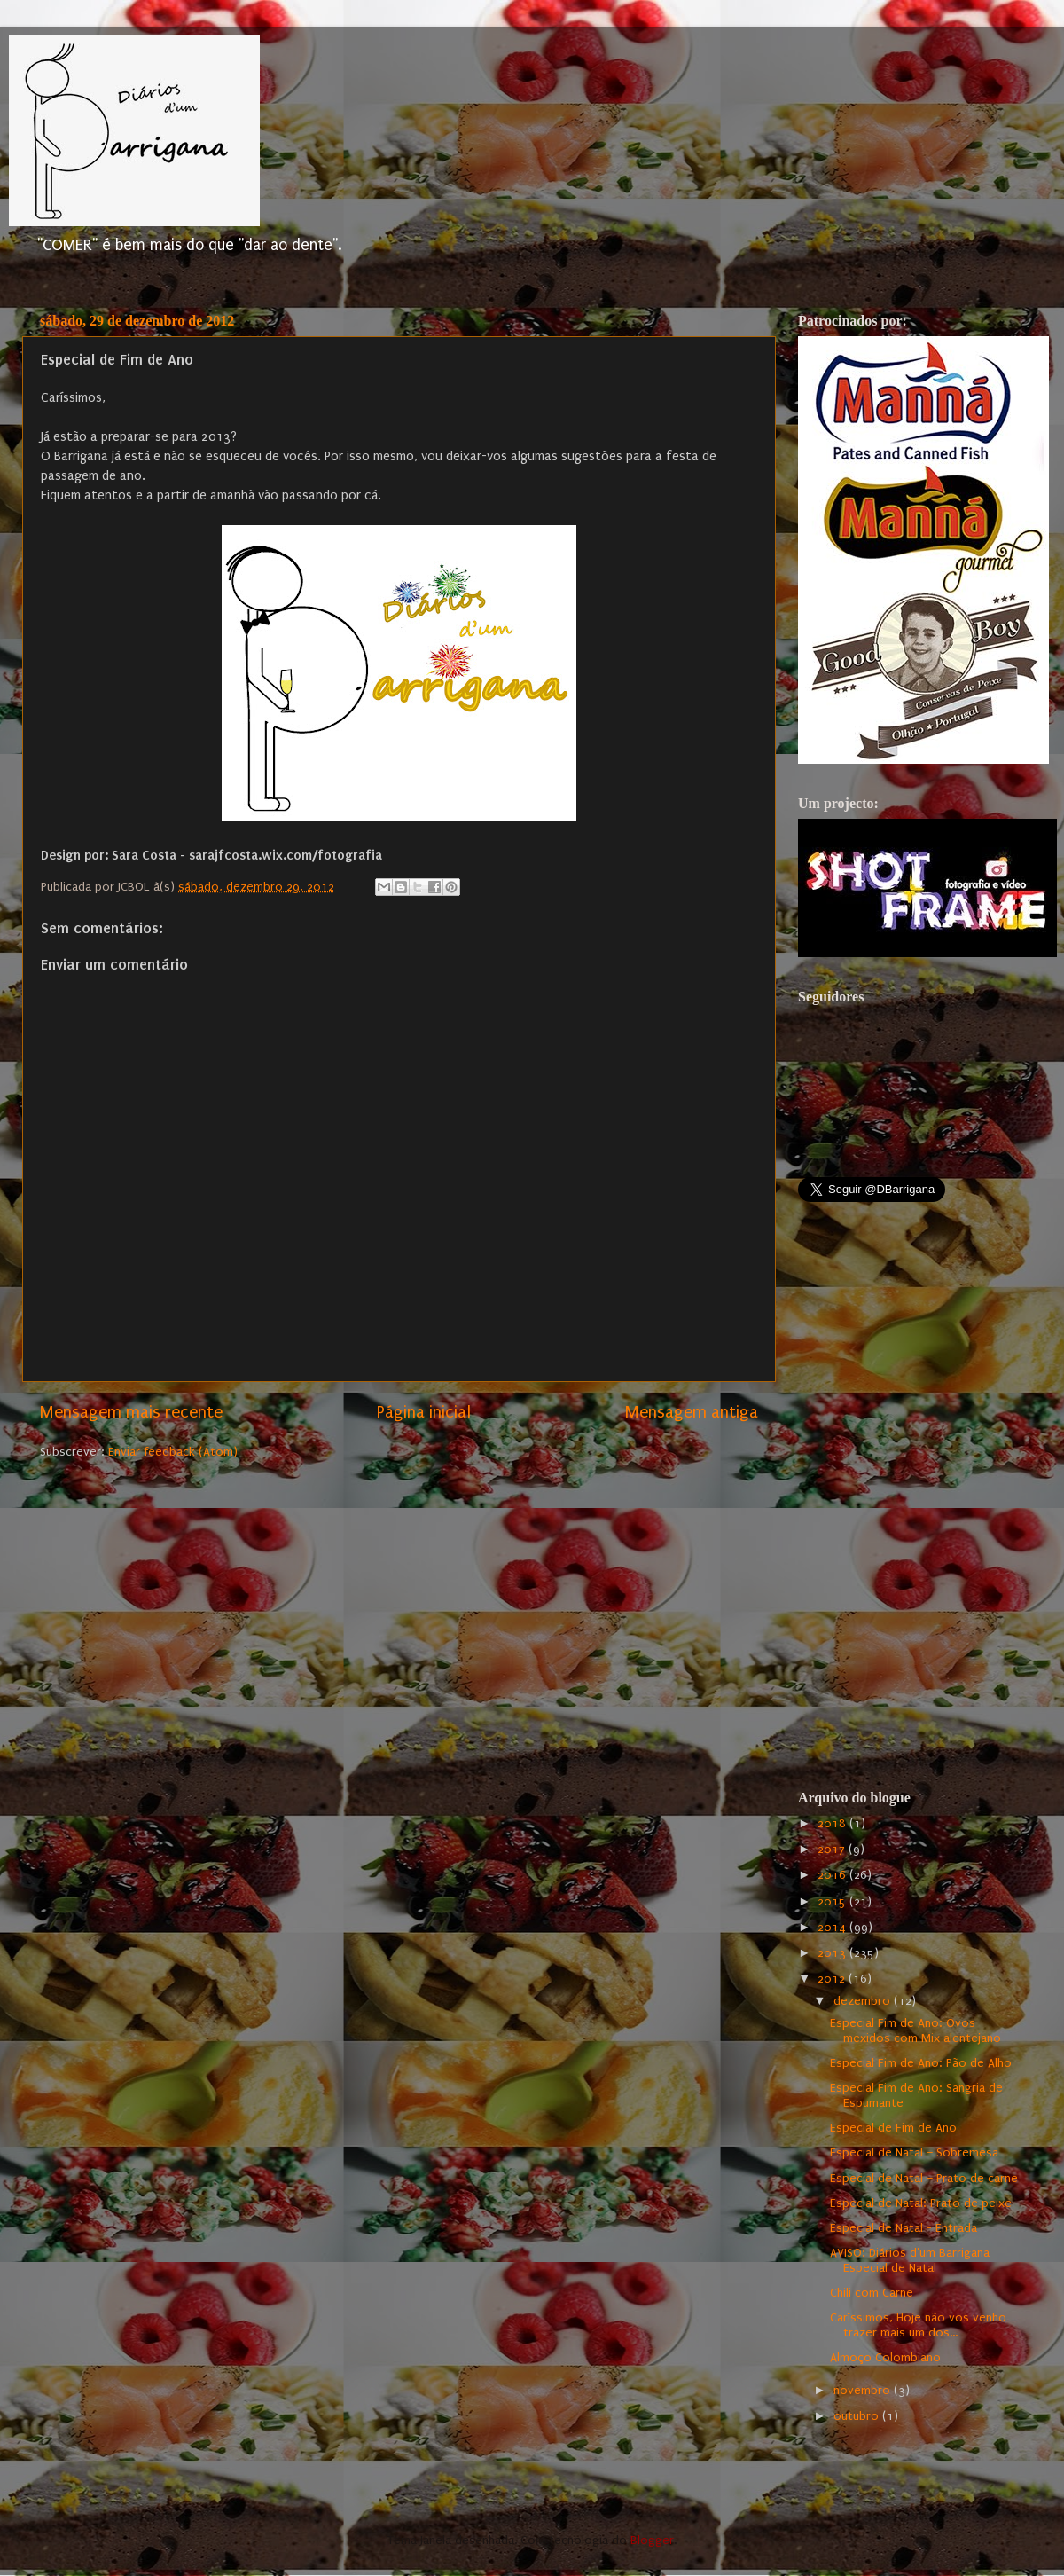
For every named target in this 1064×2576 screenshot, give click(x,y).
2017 (833, 1849)
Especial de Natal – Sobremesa (914, 2153)
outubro (857, 2416)
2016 (833, 1875)
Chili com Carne (871, 2293)
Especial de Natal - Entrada (903, 2228)
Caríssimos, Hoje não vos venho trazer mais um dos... (918, 2325)
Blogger (652, 2540)
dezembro (863, 2001)
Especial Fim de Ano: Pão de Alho (921, 2063)
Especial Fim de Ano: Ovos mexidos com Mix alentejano (915, 2031)
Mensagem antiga (691, 1412)
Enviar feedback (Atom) (173, 1452)
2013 (833, 1953)
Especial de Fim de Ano (893, 2128)
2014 (833, 1927)
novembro (863, 2391)
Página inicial (424, 1412)
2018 (833, 1824)
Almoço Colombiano (885, 2358)
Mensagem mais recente (131, 1412)
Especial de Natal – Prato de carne (924, 2179)
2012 (833, 1979)
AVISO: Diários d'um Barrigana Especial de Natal (910, 2260)
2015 (833, 1902)
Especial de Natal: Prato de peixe (921, 2203)
